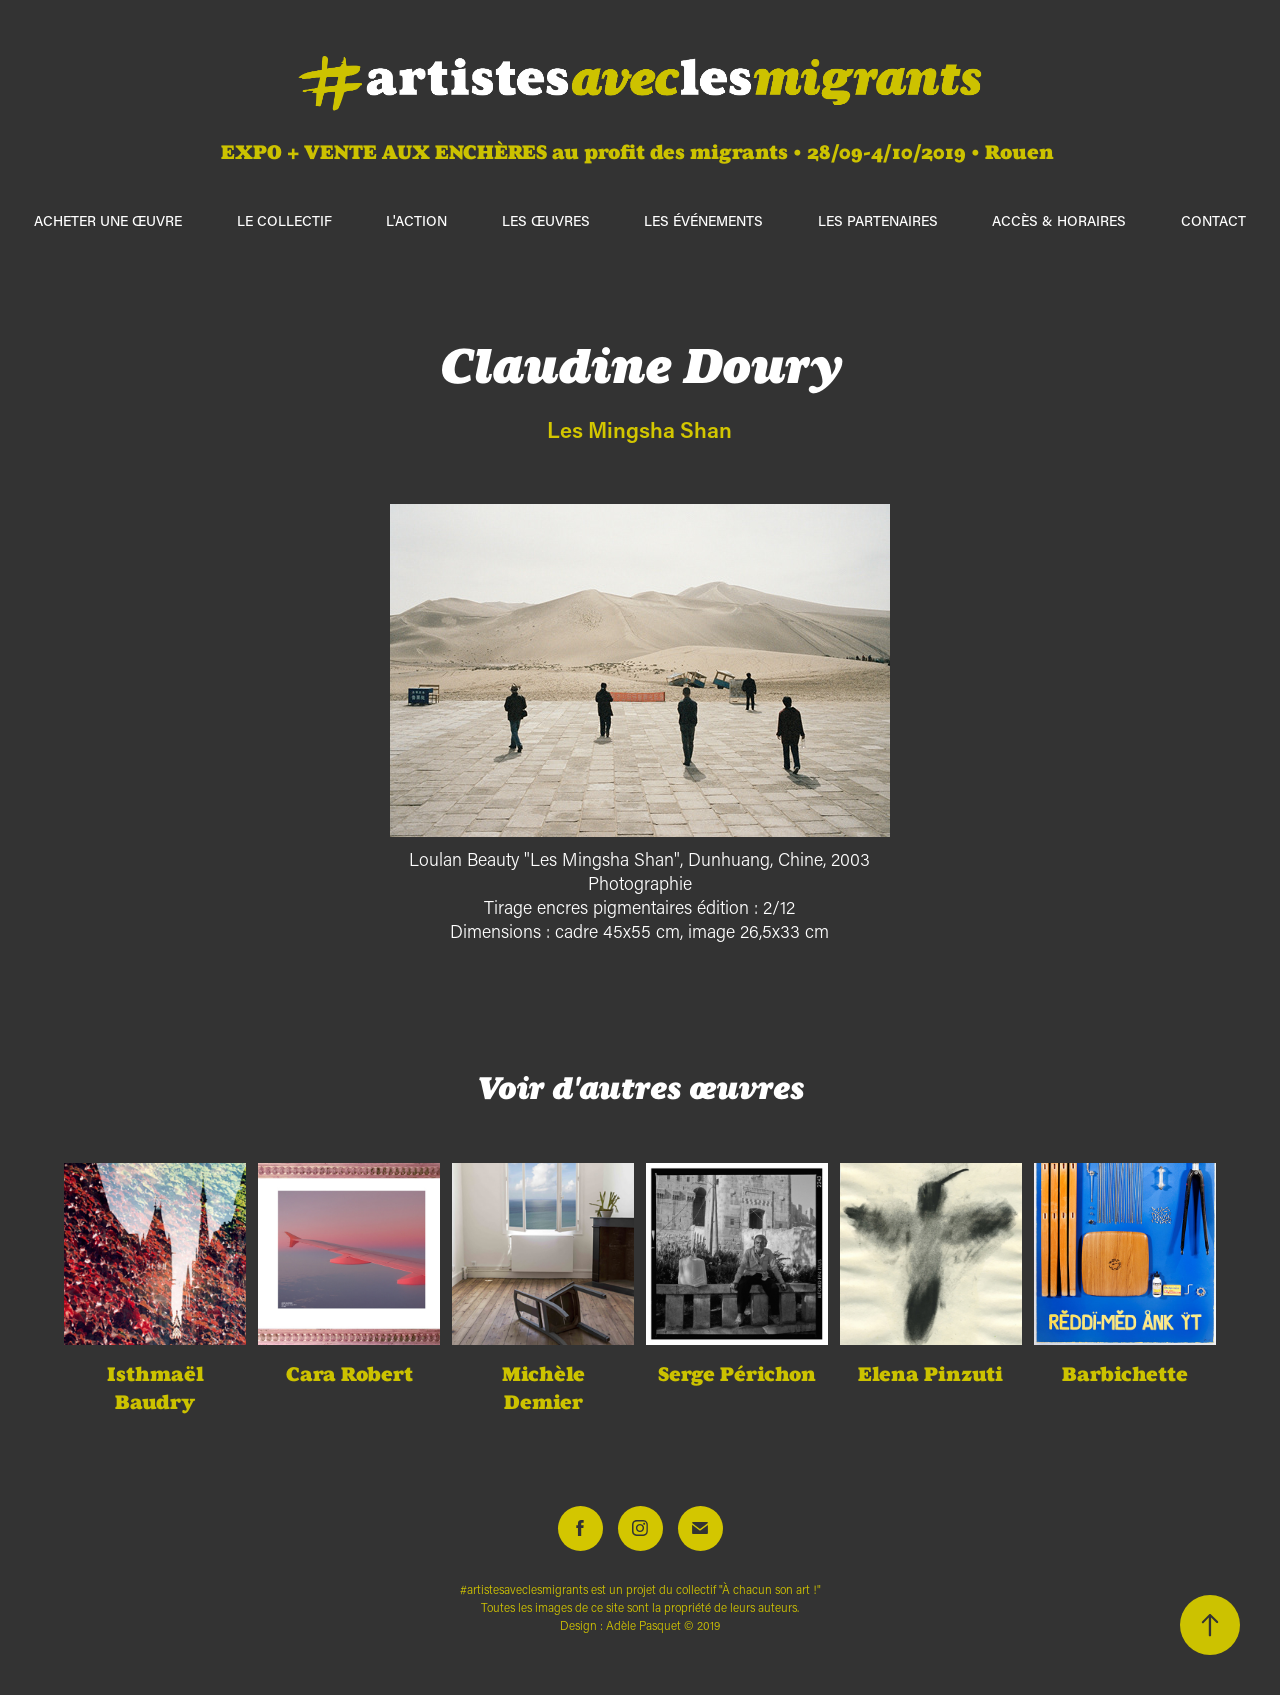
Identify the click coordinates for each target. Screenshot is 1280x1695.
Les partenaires (878, 220)
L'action (416, 220)
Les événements (703, 220)
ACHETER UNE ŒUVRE (108, 220)
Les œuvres (546, 220)
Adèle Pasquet (643, 1625)
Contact (1213, 220)
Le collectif (284, 220)
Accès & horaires (1059, 220)
